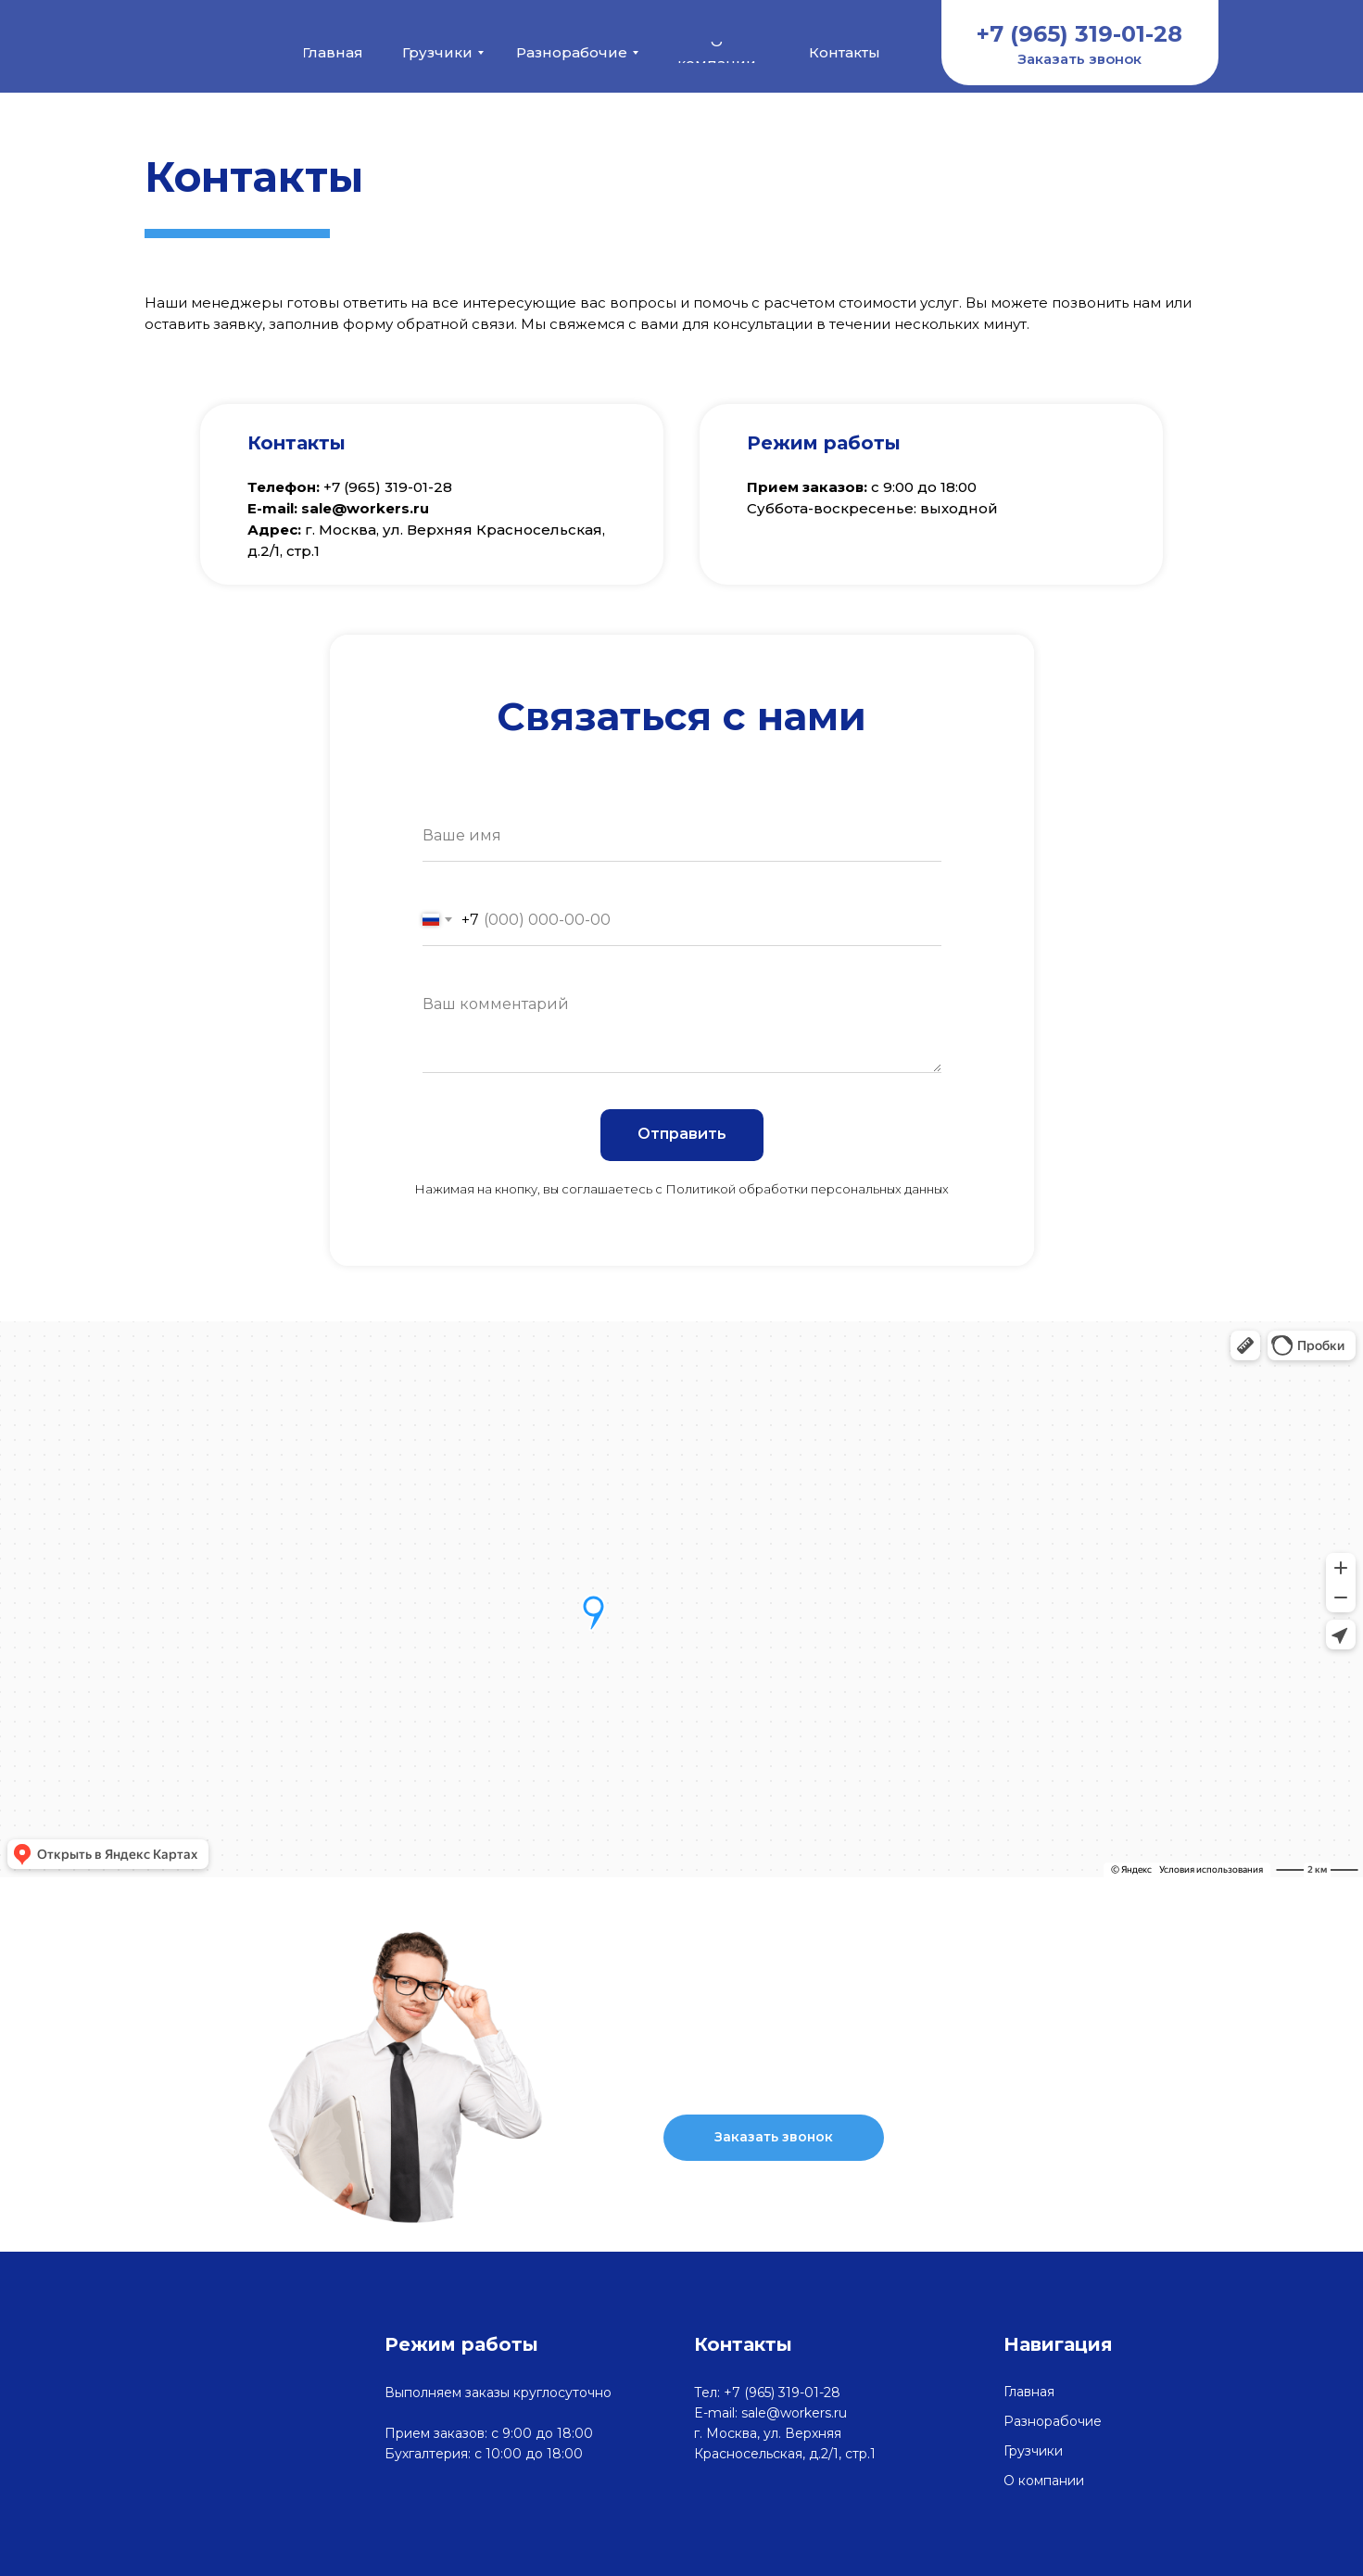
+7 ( (335, 487)
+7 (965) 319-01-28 (978, 2052)
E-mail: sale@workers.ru (770, 2413)
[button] (1080, 58)
